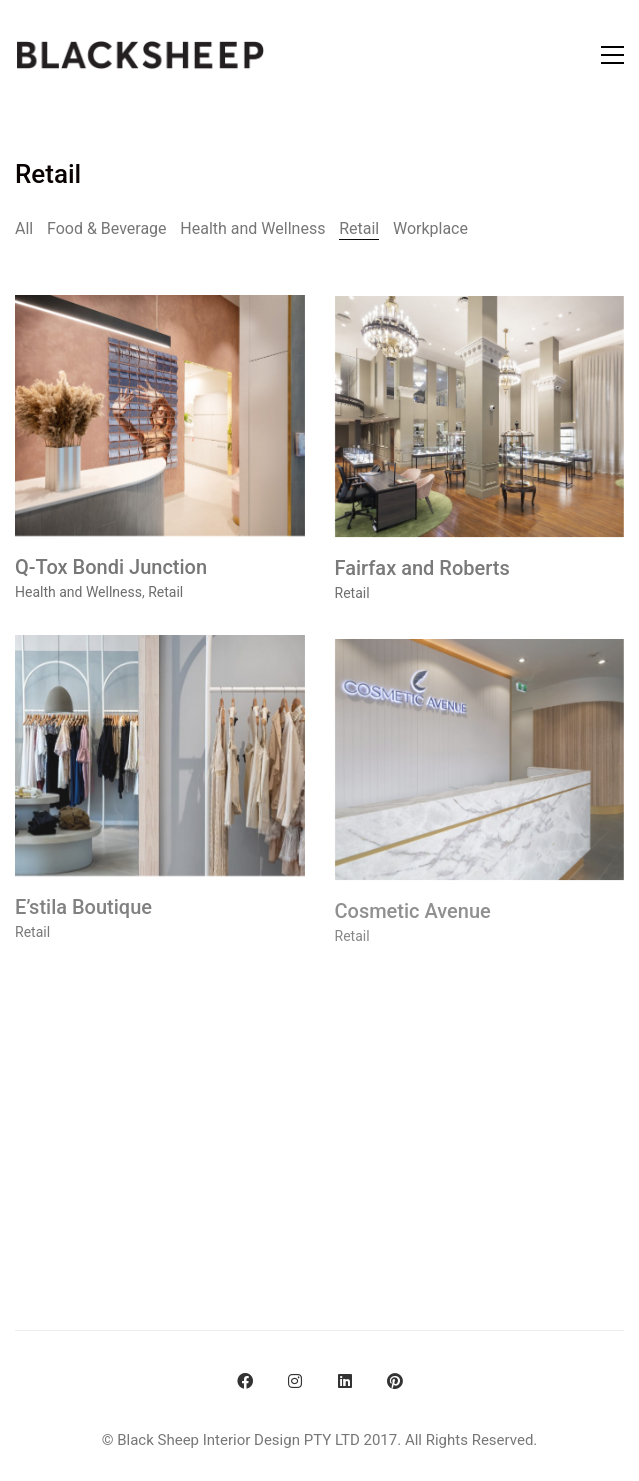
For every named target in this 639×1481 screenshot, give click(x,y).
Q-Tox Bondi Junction (111, 569)
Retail (359, 228)
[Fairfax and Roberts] (480, 421)
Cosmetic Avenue (413, 926)
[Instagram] (295, 1381)
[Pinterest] (395, 1381)
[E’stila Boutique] (160, 763)
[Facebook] (245, 1381)
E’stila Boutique (83, 915)
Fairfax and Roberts (422, 573)
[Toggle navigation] (612, 55)
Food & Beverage (107, 228)
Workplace (430, 228)
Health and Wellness (252, 228)
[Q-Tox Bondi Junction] (160, 417)
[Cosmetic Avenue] (480, 774)
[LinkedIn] (345, 1381)
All (24, 228)
